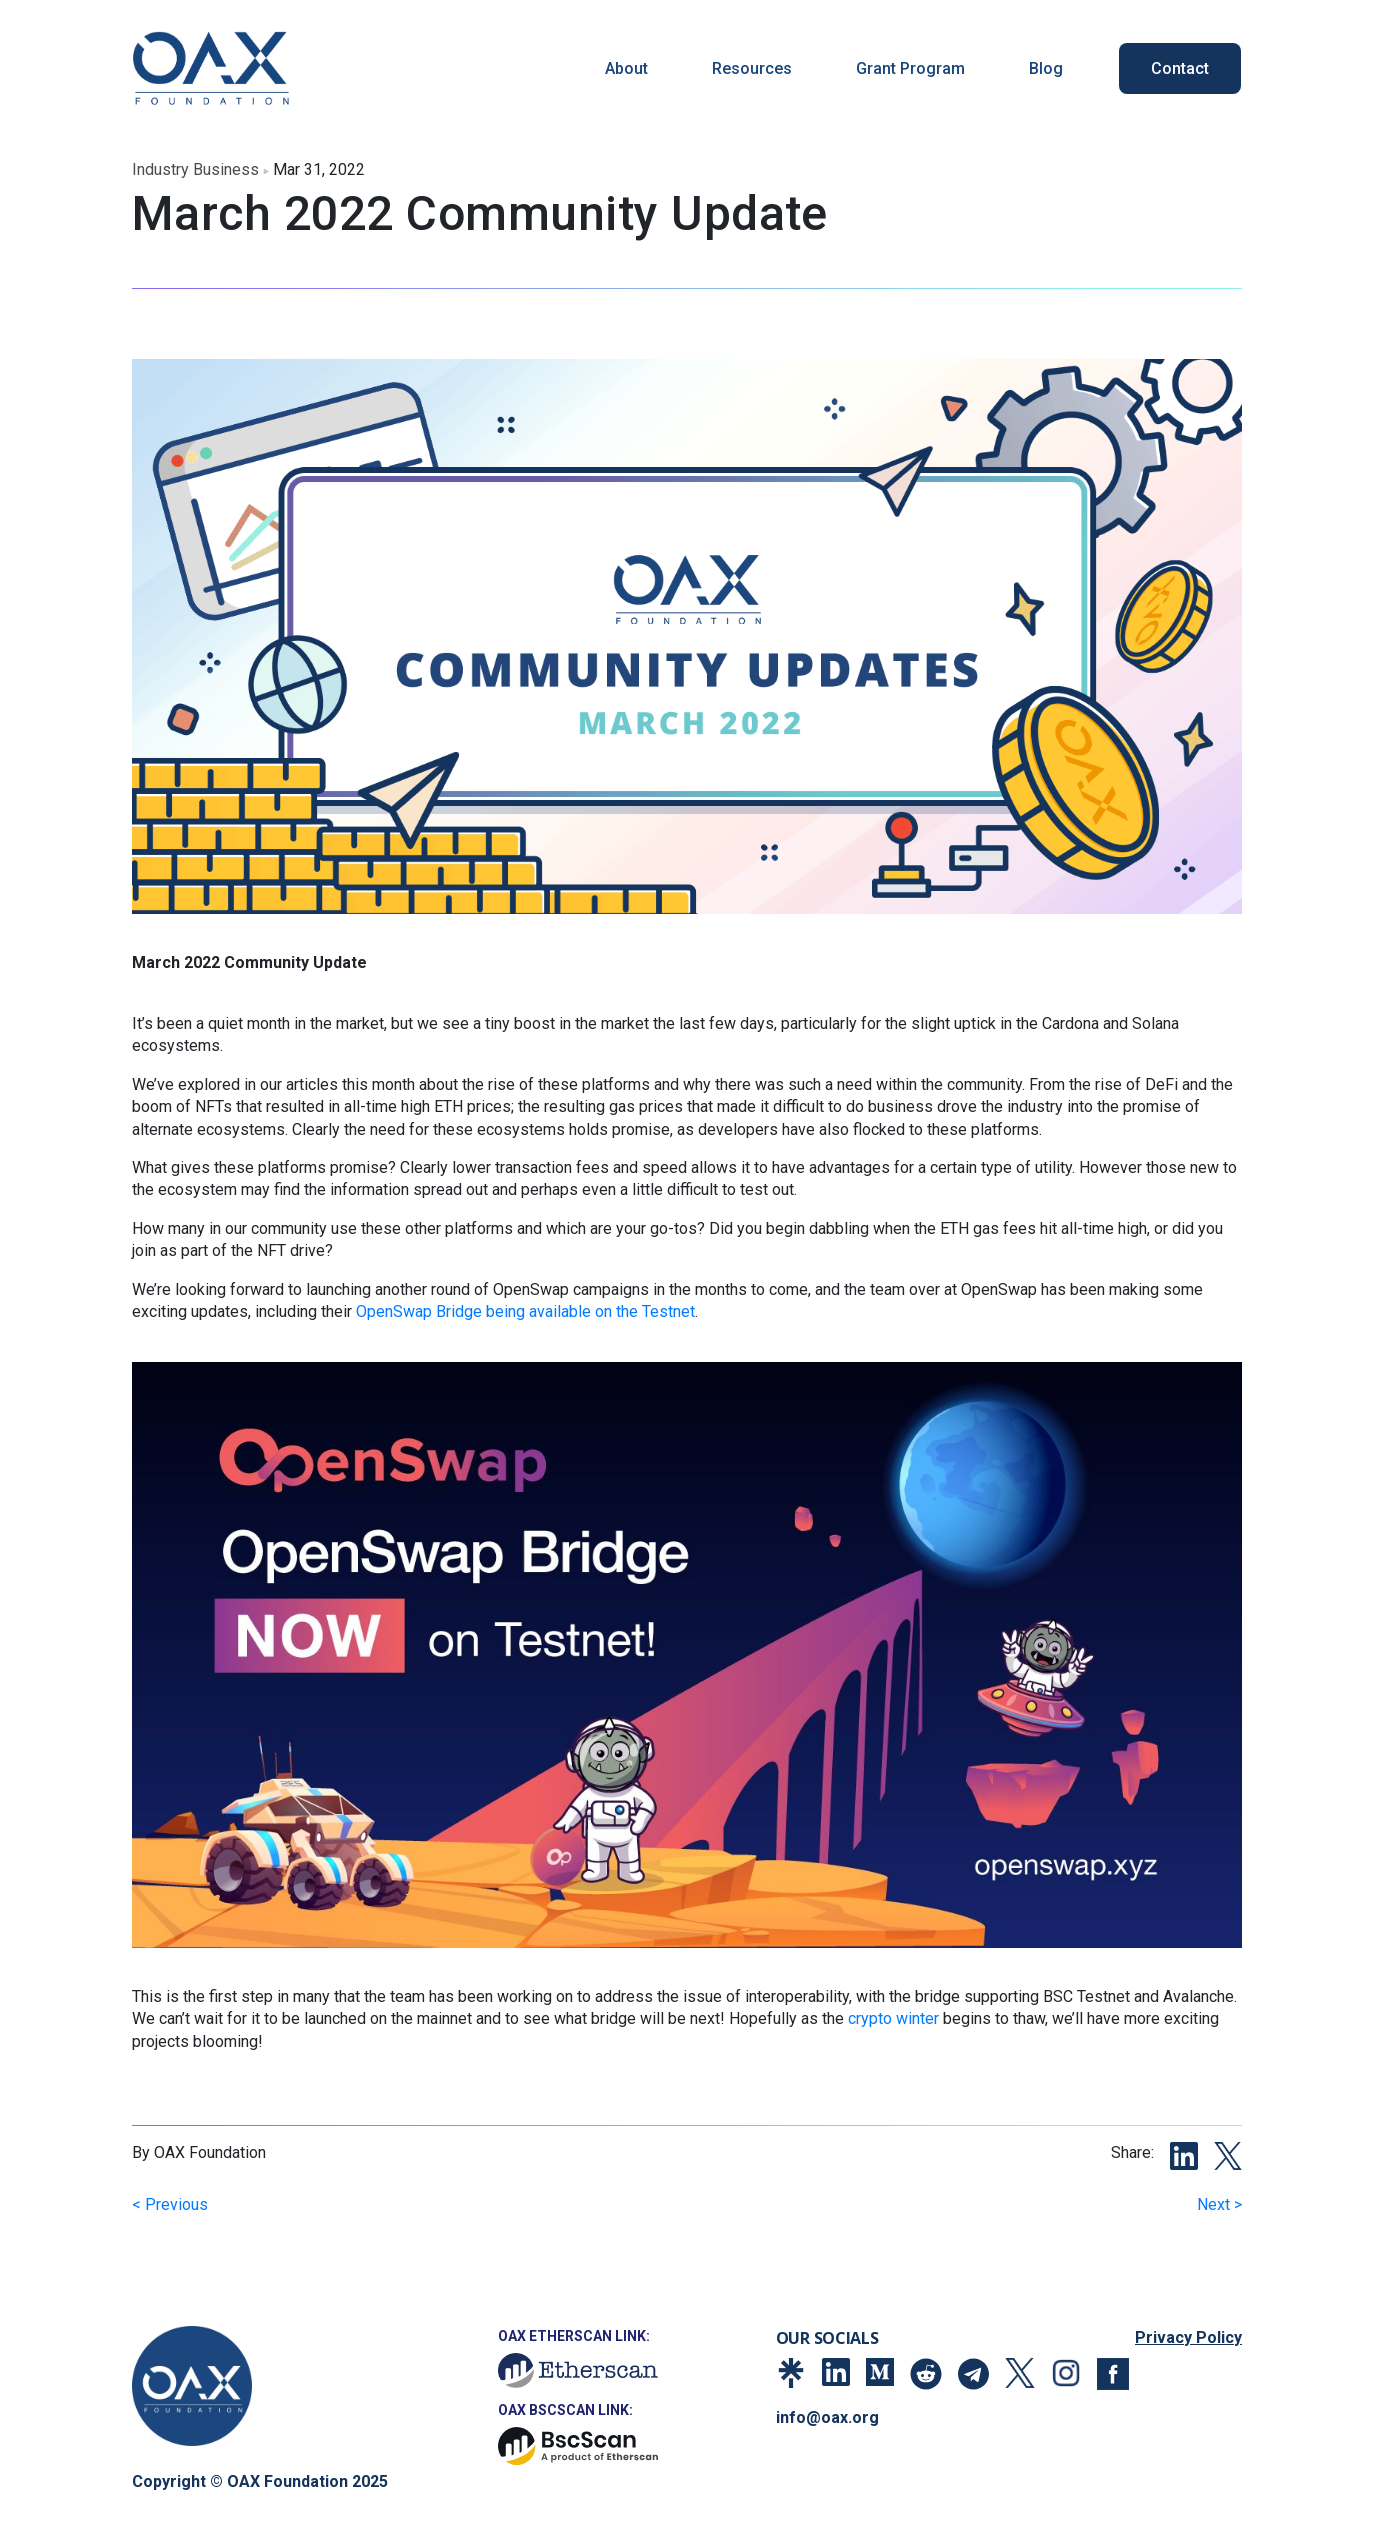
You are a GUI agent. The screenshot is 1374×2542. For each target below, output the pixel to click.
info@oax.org (827, 2417)
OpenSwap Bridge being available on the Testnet (525, 1311)
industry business (195, 169)
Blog (1046, 68)
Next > (1219, 2204)
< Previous (170, 2204)
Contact (1180, 68)
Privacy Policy (1188, 2337)
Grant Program (910, 68)
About (626, 68)
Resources (752, 68)
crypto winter (893, 2018)
